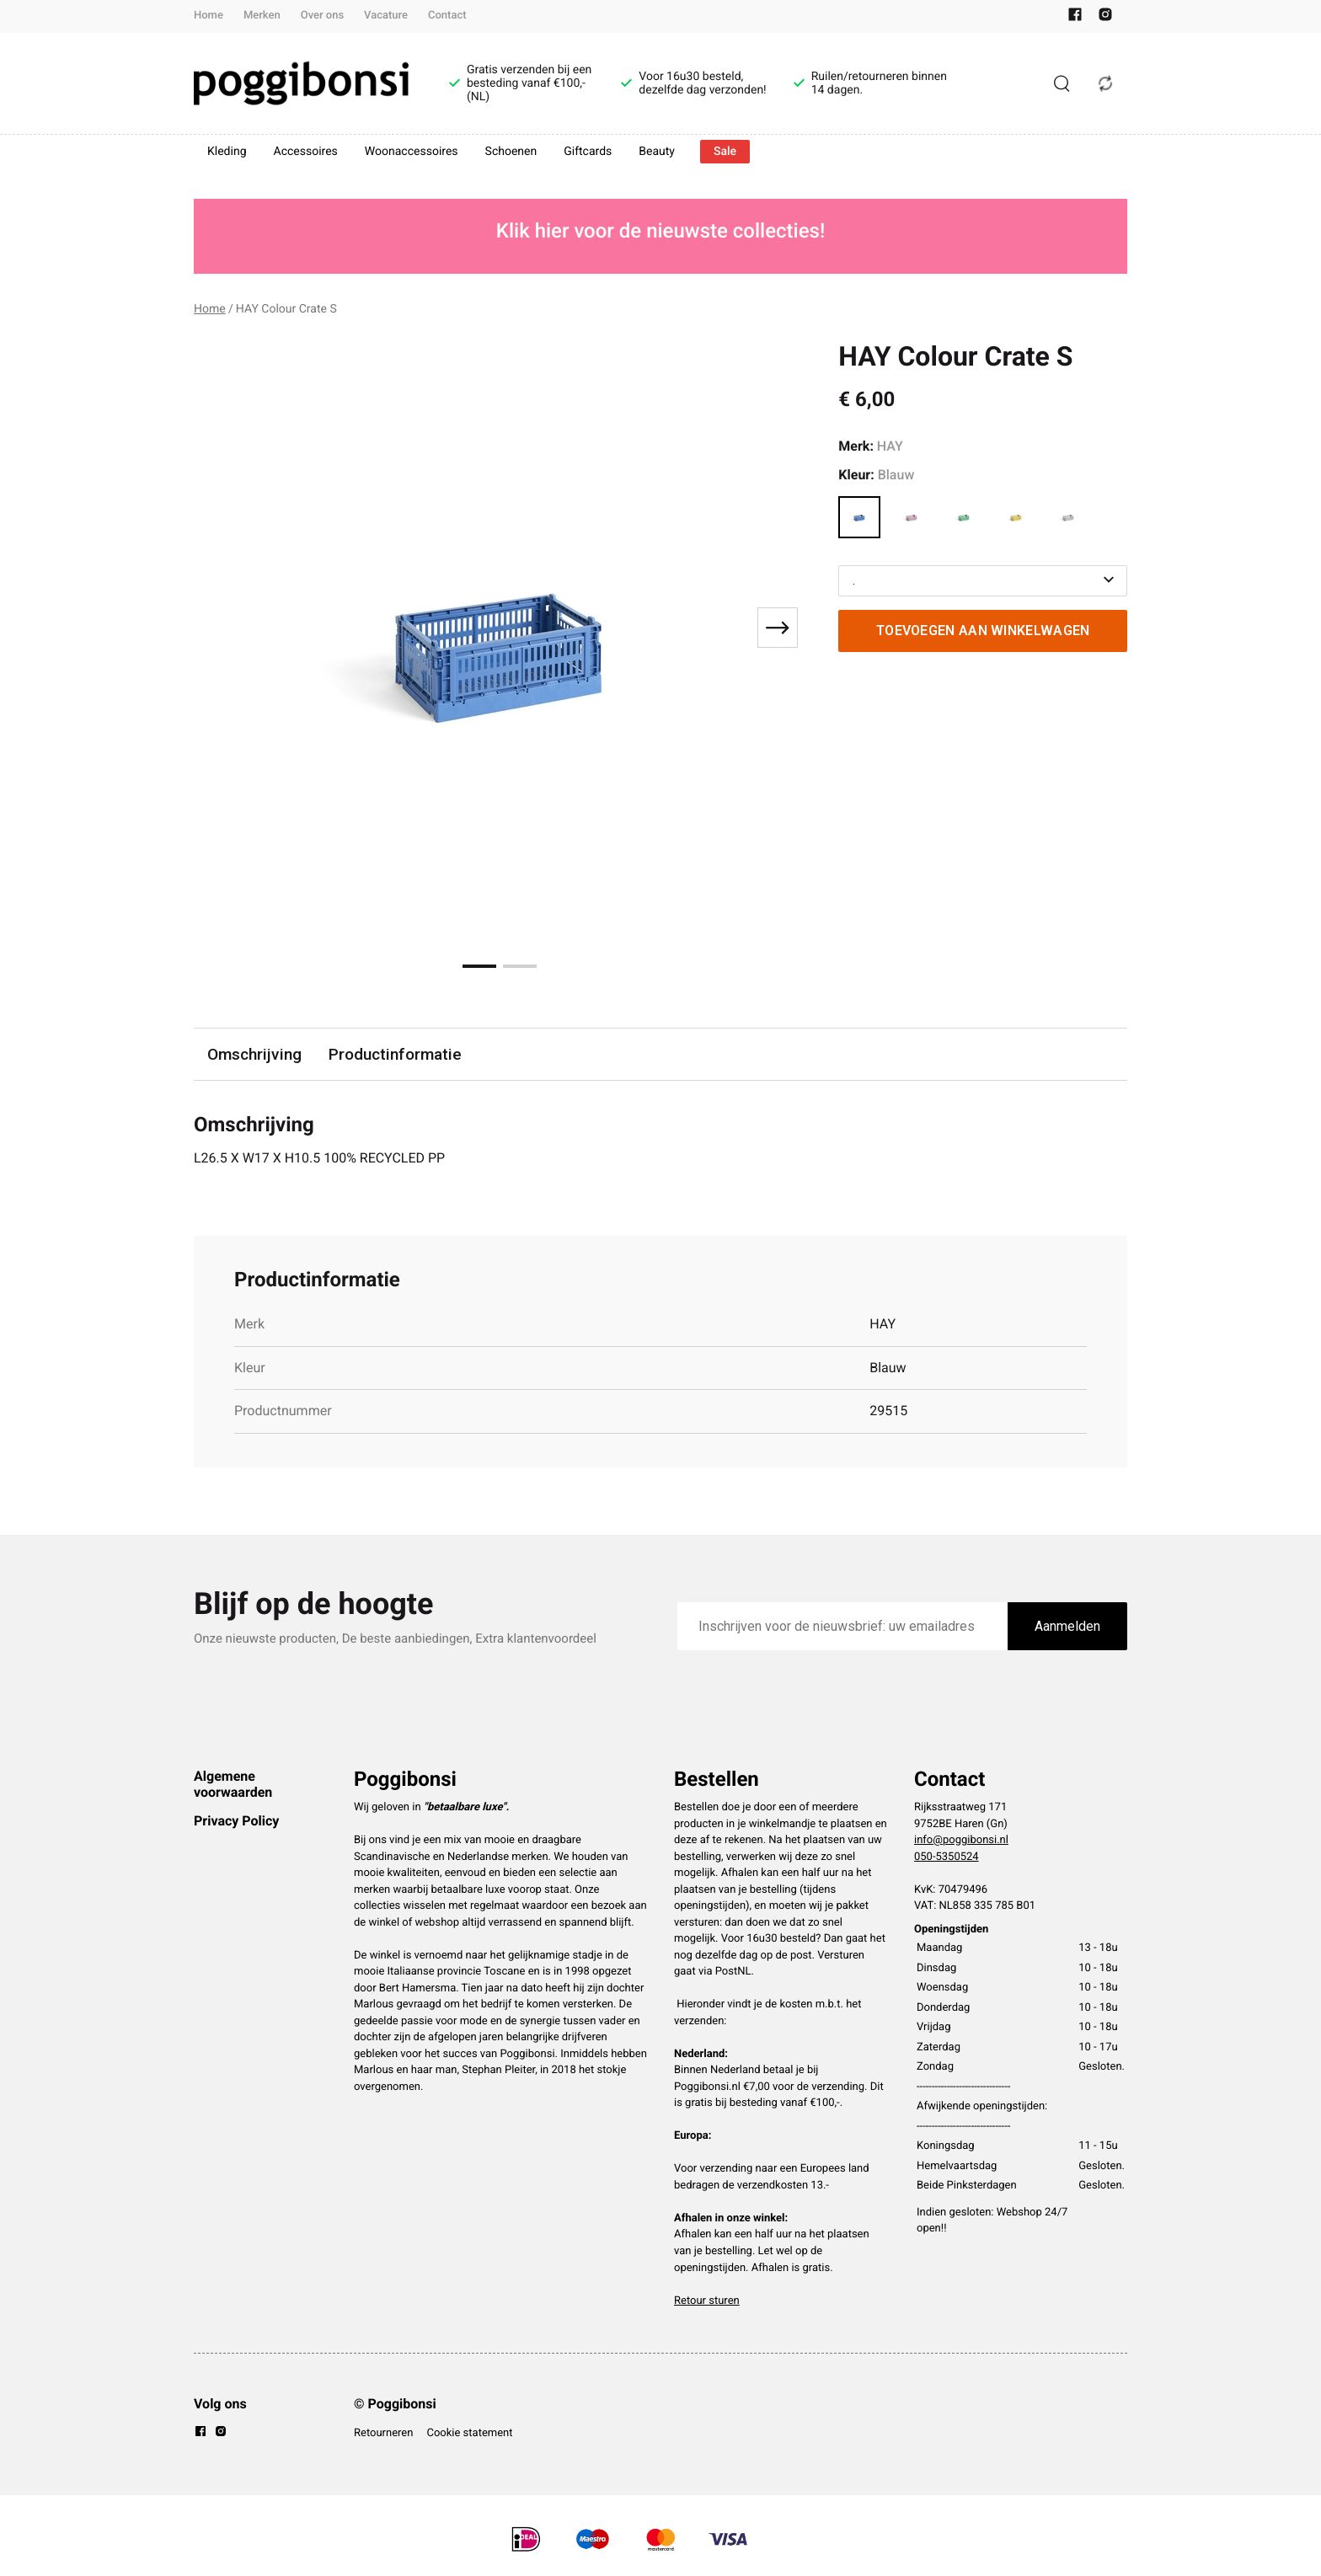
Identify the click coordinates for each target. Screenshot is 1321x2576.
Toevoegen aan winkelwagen (983, 631)
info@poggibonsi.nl (961, 1840)
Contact (447, 15)
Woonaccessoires (411, 151)
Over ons (322, 15)
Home (208, 15)
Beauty (657, 151)
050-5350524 (946, 1857)
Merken (262, 15)
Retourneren (383, 2433)
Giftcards (588, 151)
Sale (725, 151)
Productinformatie (395, 1054)
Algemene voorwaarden (233, 1783)
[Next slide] (777, 627)
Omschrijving (254, 1054)
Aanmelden (1067, 1626)
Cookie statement (469, 2433)
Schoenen (511, 151)
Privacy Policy (236, 1821)
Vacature (386, 15)
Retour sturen (707, 2301)
